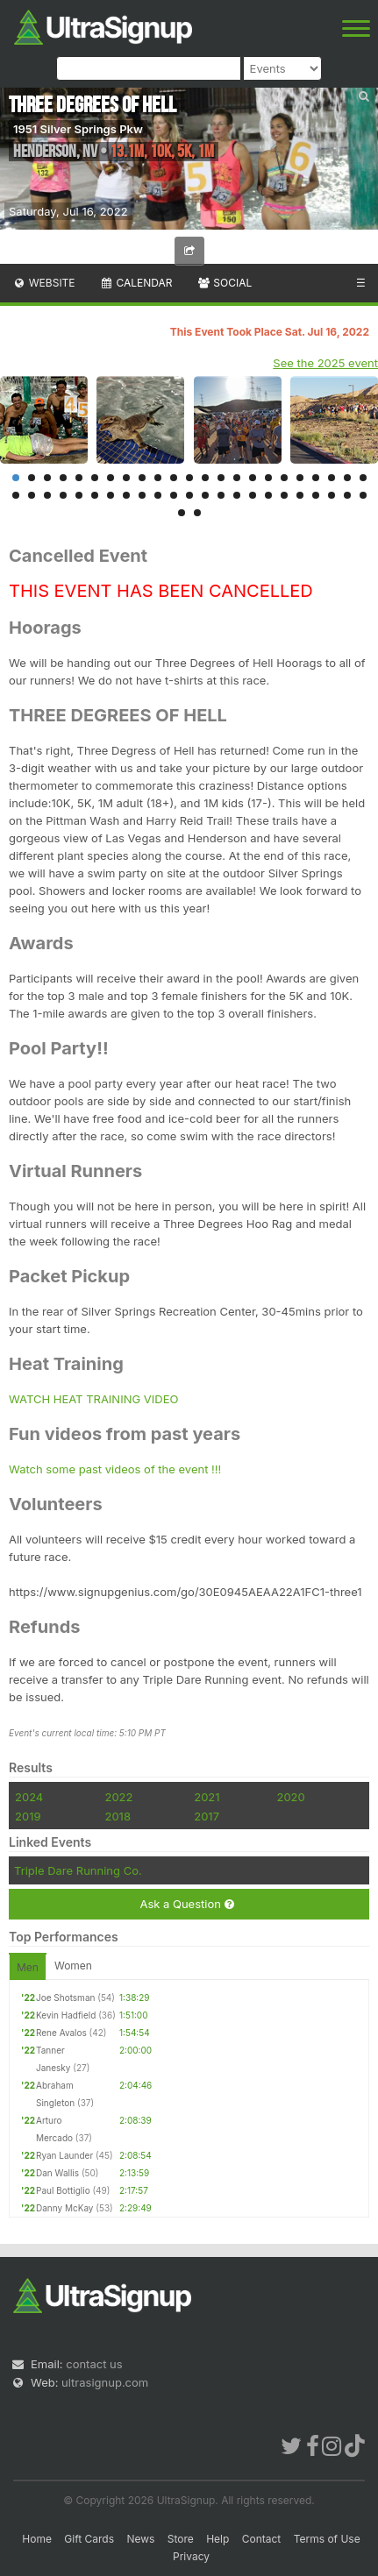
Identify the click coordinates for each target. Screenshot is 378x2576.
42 (299, 495)
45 (347, 495)
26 (47, 495)
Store (181, 2538)
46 (363, 495)
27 (63, 495)
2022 (118, 1797)
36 (205, 495)
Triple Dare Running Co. (78, 1870)
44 (331, 495)
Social (224, 282)
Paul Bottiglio (63, 2190)
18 (284, 477)
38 (236, 495)
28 (78, 495)
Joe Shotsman (65, 1997)
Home (37, 2538)
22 (347, 477)
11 (173, 477)
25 (31, 495)
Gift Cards (89, 2538)
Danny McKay (65, 2208)
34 (173, 495)
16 (252, 477)
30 (110, 495)
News (140, 2538)
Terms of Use (327, 2538)
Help (217, 2538)
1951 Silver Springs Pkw (78, 129)
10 (157, 477)
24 (15, 495)
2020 (290, 1797)
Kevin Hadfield (66, 2015)
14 (221, 477)
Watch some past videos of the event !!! (115, 1469)
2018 (117, 1816)
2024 (29, 1797)
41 (284, 495)
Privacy (191, 2556)
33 (157, 495)
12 (189, 477)
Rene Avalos (61, 2032)
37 (221, 495)
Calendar (136, 282)
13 (205, 477)
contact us (94, 2364)
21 (331, 477)
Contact (262, 2538)
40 (268, 495)
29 (94, 495)
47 (181, 512)
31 (126, 495)
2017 (206, 1816)
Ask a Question (186, 1904)
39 (252, 495)
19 (299, 477)
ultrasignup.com (104, 2382)
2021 (206, 1797)
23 (363, 477)
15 (236, 477)
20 (315, 477)
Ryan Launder (64, 2155)
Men (28, 1967)
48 (197, 512)
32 (142, 495)
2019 (27, 1816)
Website (43, 282)
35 (189, 495)
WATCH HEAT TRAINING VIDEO (93, 1399)
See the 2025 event (325, 363)
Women (73, 1965)
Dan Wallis (57, 2173)
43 (315, 495)
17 (268, 477)
